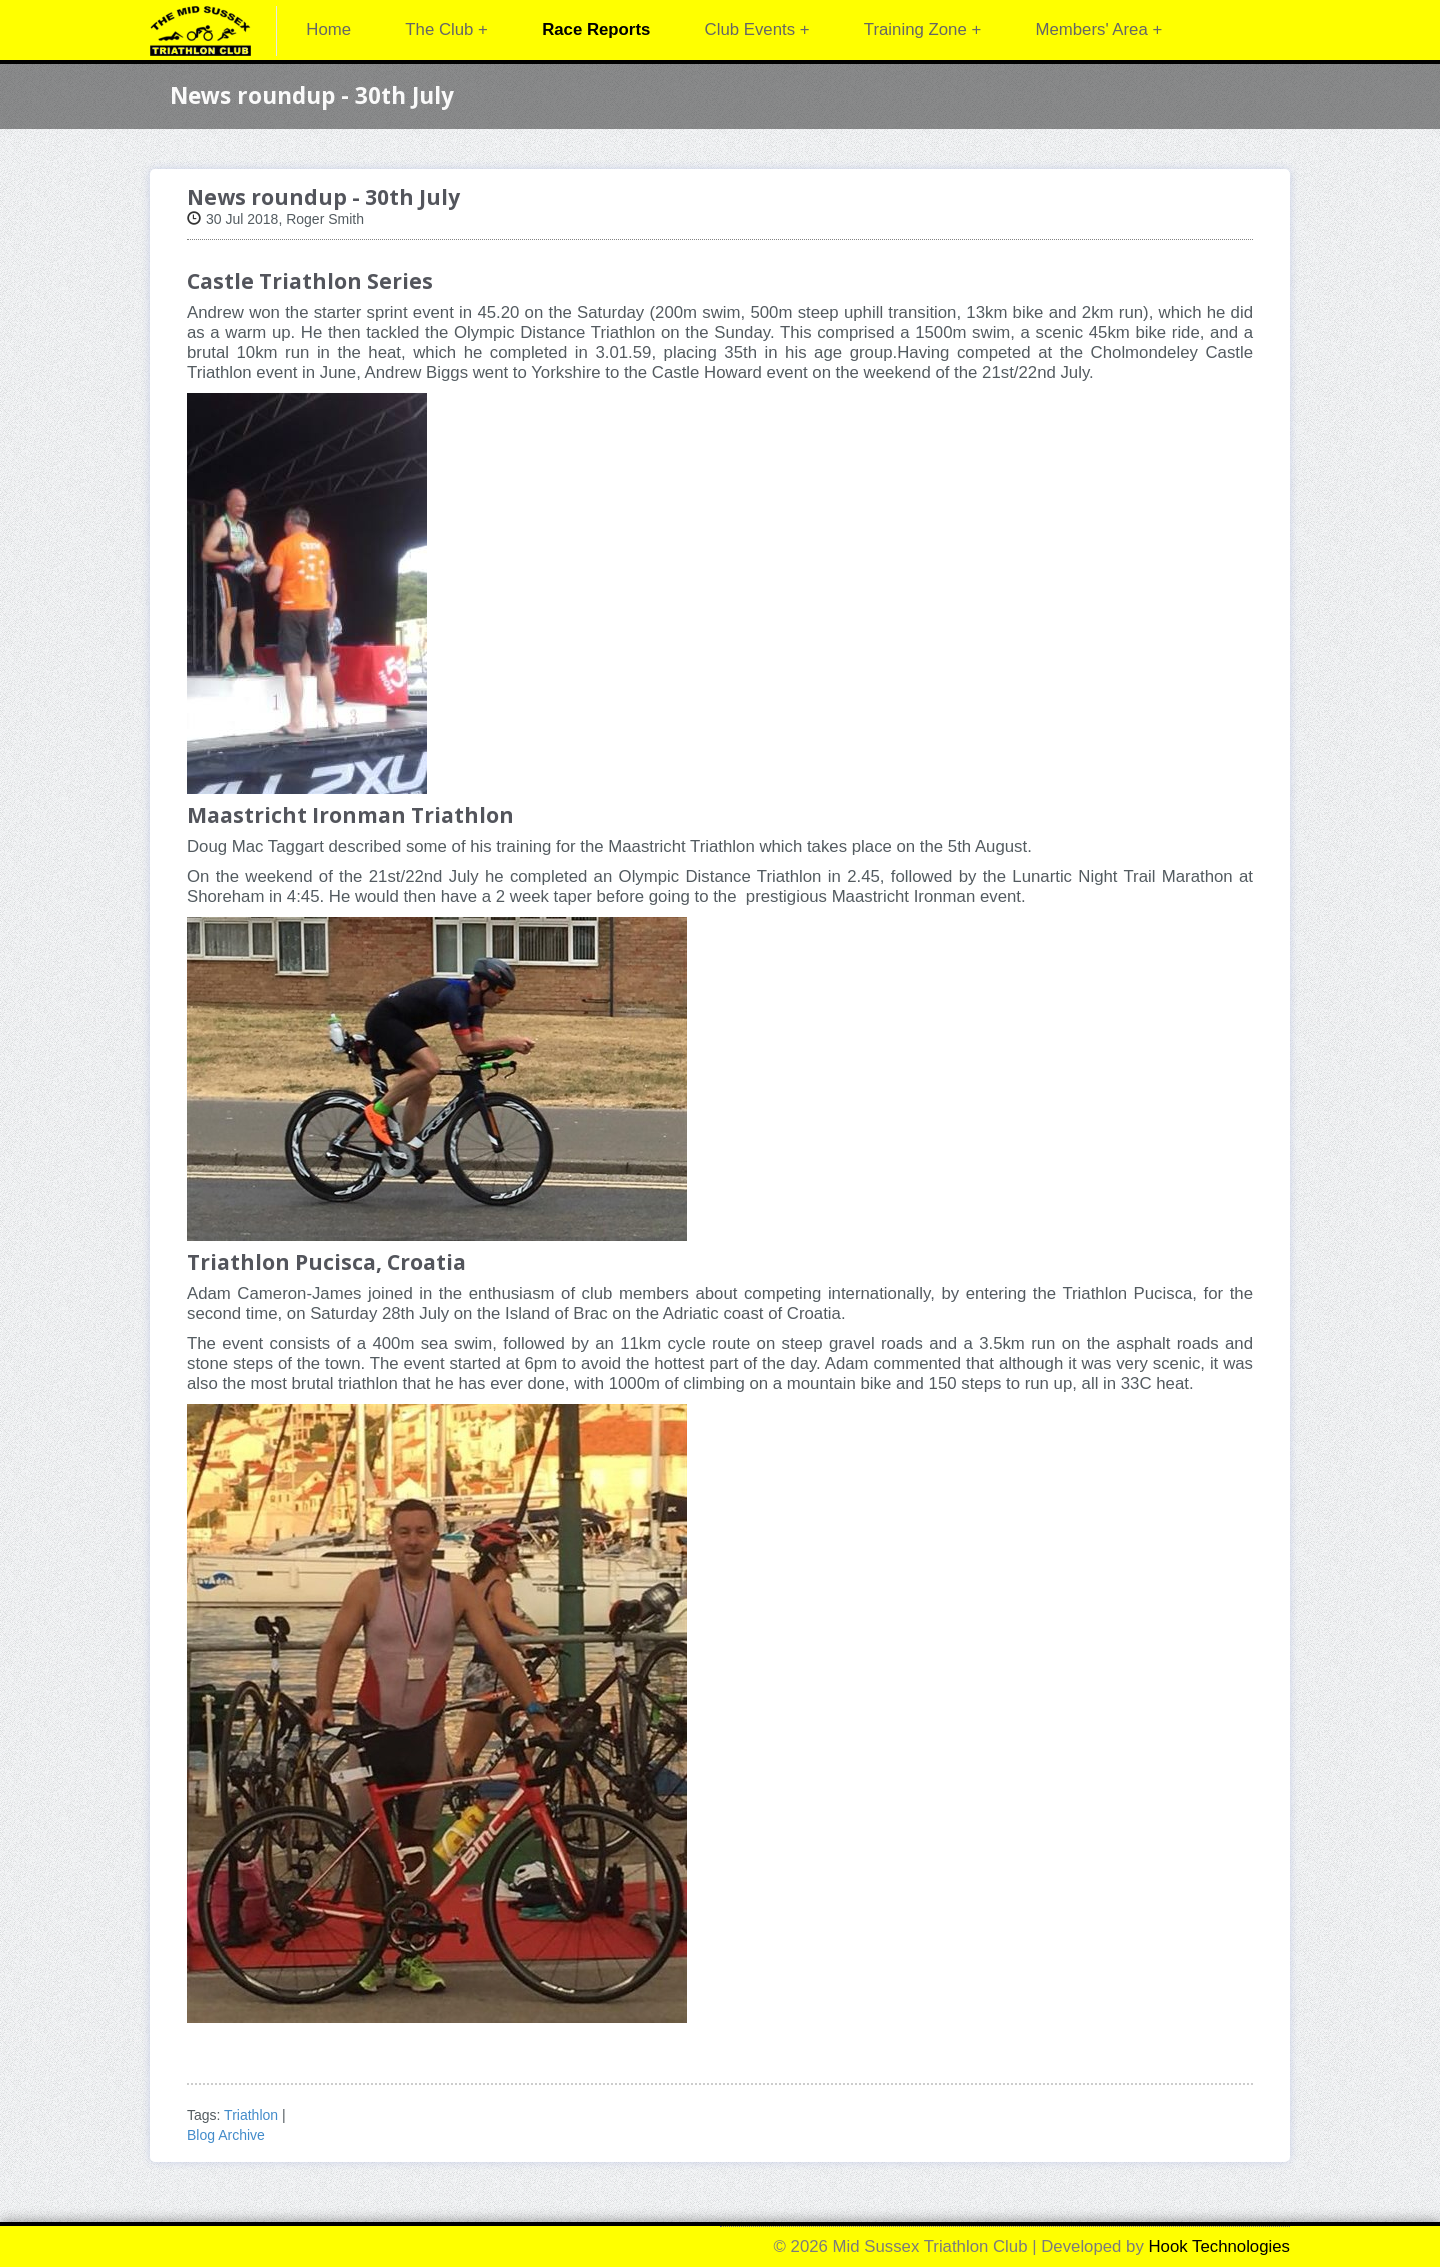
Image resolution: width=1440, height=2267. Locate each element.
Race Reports (596, 29)
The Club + (446, 29)
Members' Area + (1098, 29)
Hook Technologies (1220, 2246)
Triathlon (251, 2115)
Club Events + (757, 29)
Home (328, 29)
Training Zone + (922, 29)
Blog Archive (226, 2135)
